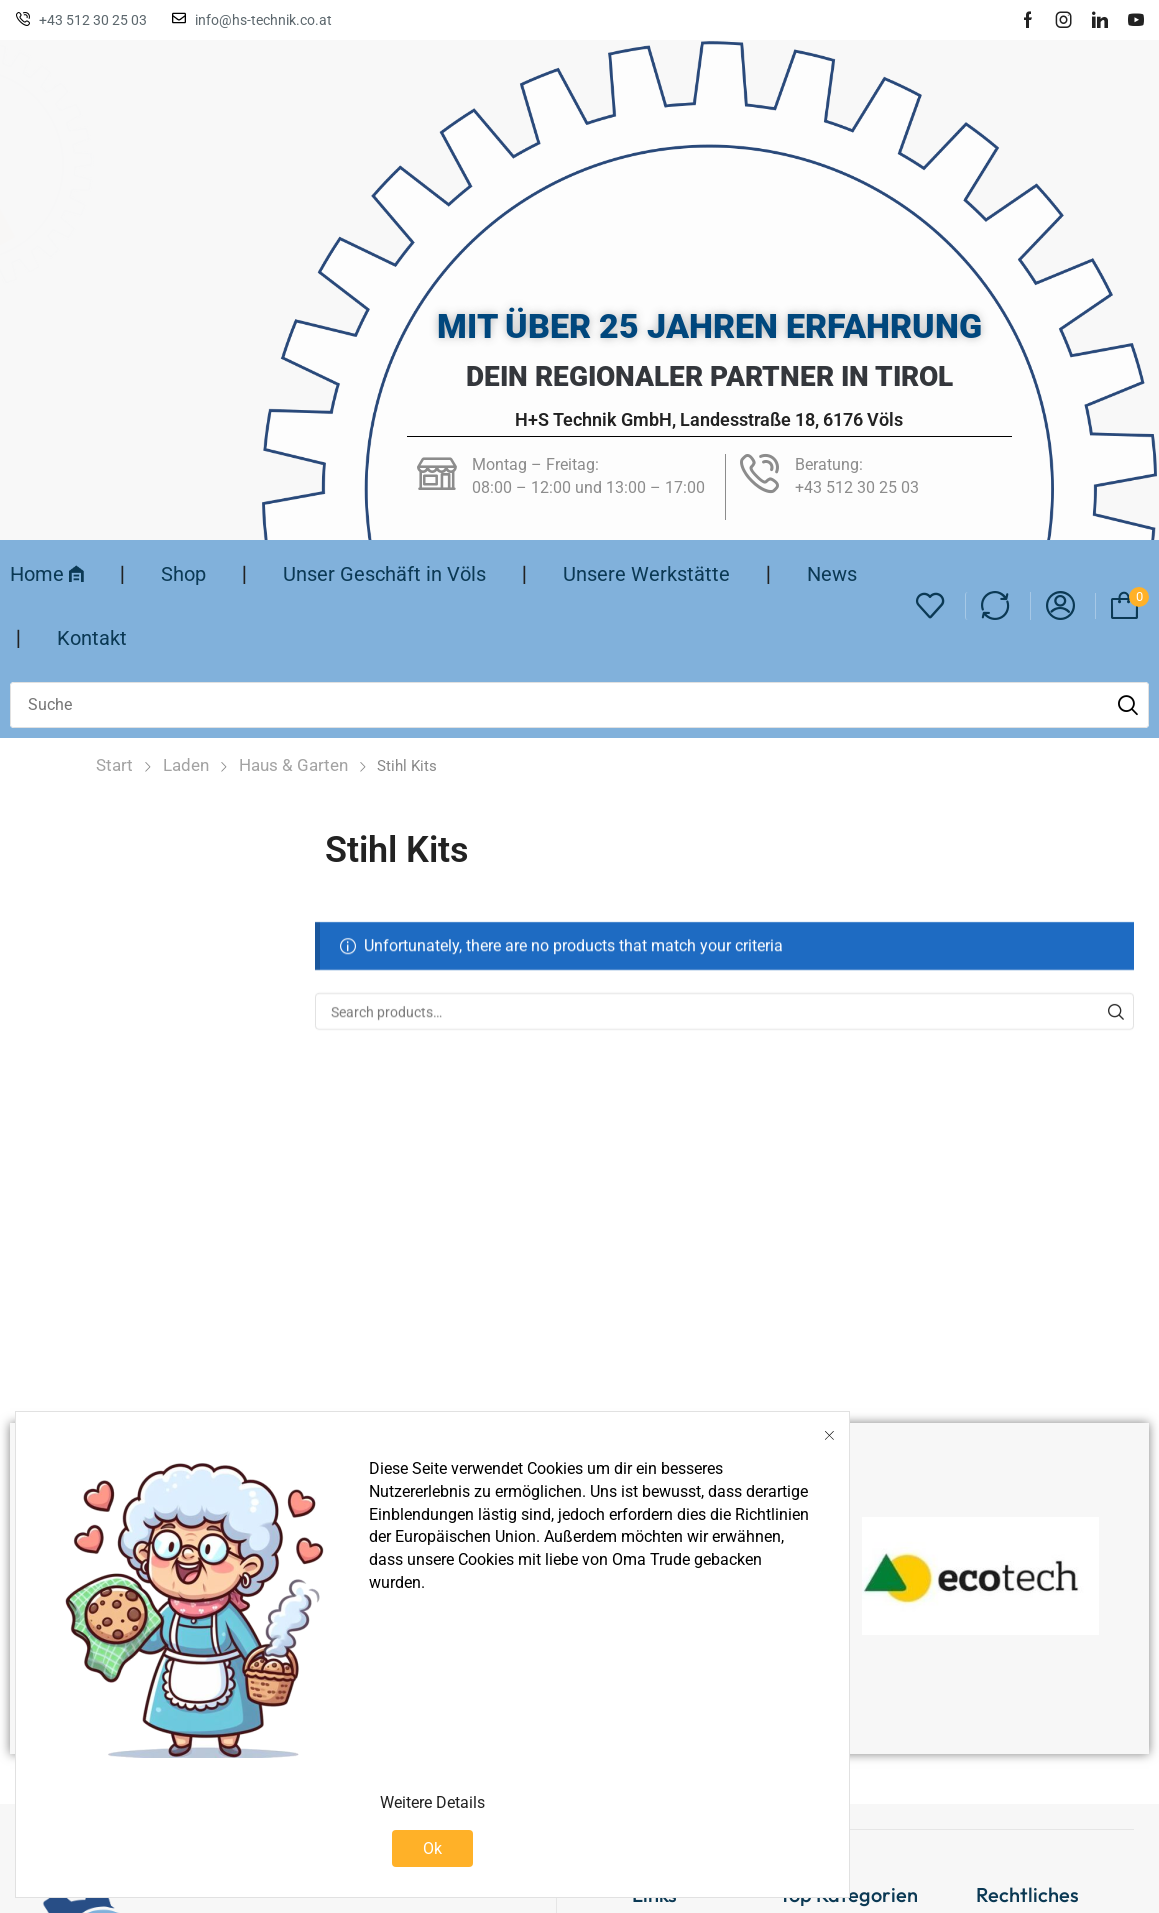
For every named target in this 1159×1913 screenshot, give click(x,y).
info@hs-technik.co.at (263, 20)
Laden (186, 765)
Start (114, 765)
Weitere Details (432, 1802)
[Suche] (1128, 705)
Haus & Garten (293, 765)
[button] (930, 606)
